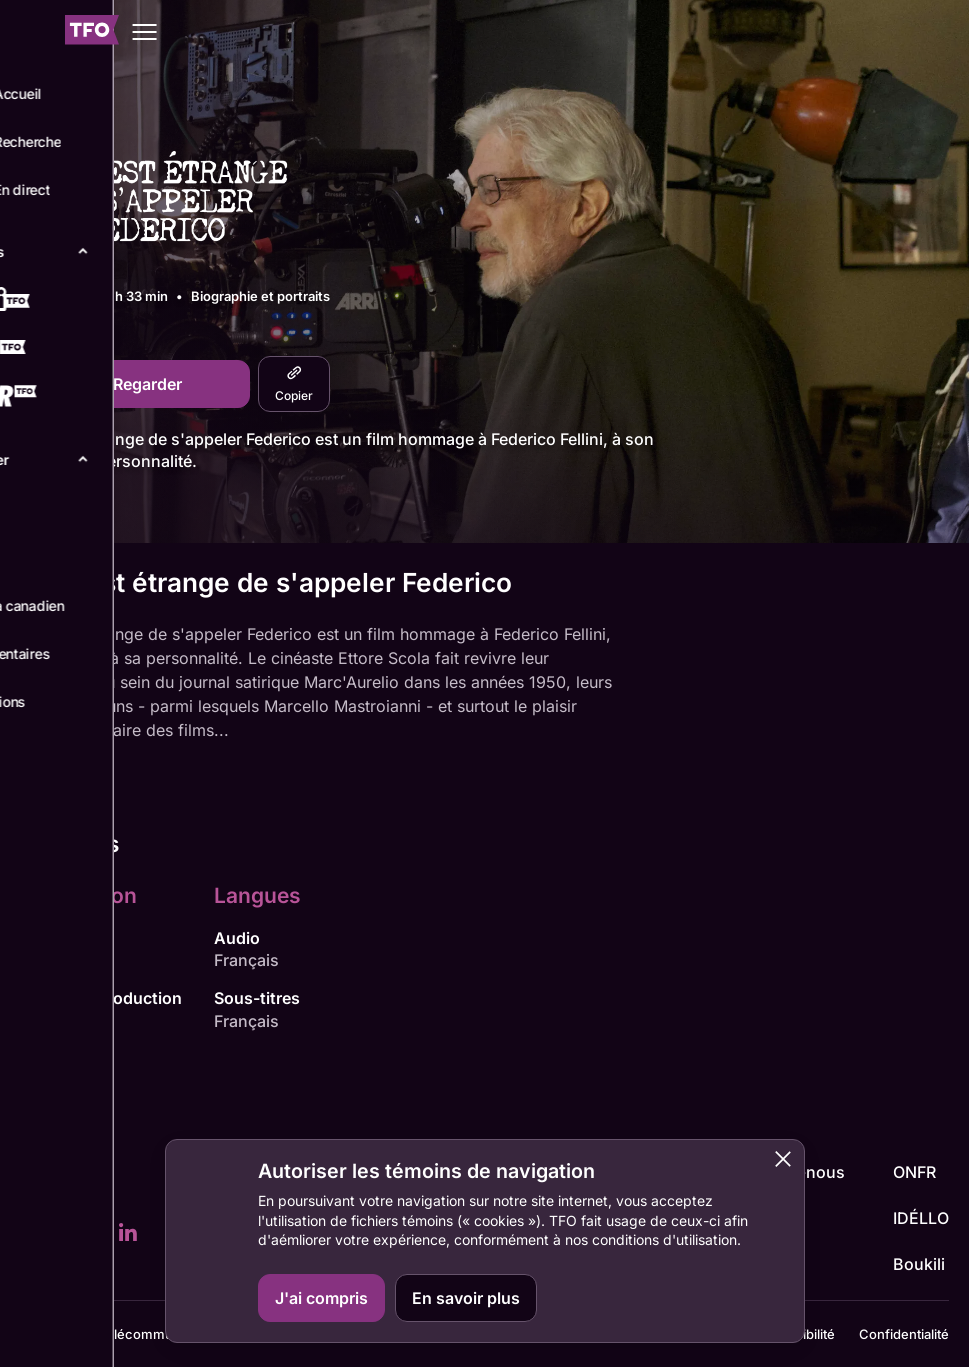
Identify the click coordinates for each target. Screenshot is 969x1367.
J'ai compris (321, 1298)
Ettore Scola (65, 960)
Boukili (919, 1264)
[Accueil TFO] (92, 32)
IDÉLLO (921, 1218)
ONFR (914, 1172)
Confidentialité (904, 1334)
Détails (51, 510)
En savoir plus (466, 1298)
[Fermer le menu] (31, 32)
